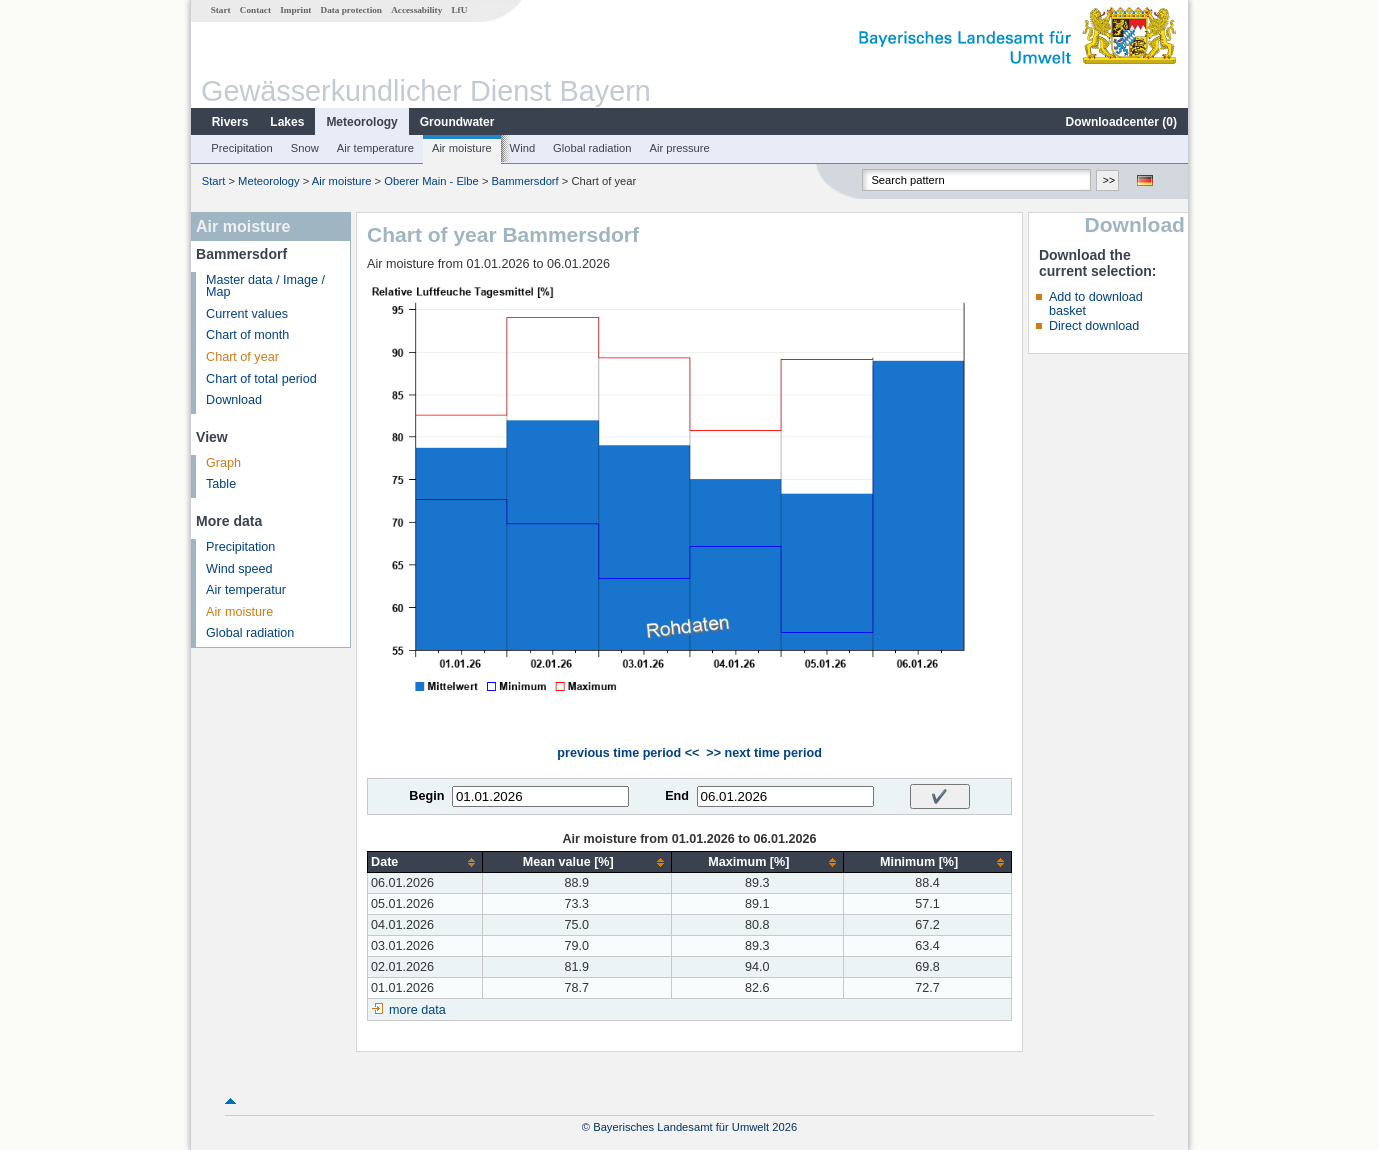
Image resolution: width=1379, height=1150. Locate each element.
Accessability (416, 10)
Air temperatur (246, 590)
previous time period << (628, 753)
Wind (523, 148)
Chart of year (242, 357)
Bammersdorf (525, 181)
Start (221, 10)
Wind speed (239, 569)
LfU (459, 10)
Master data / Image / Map (265, 286)
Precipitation (242, 148)
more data (417, 1010)
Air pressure (679, 148)
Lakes (287, 122)
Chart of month (247, 335)
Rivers (230, 122)
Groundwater (457, 122)
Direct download (1094, 326)
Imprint (295, 10)
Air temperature (375, 148)
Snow (305, 148)
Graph (223, 463)
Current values (247, 314)
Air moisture (462, 148)
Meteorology (361, 122)
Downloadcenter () (1121, 122)
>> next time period (763, 753)
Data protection (351, 10)
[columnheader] (425, 862)
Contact (255, 10)
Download (234, 400)
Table (221, 484)
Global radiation (592, 148)
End (677, 796)
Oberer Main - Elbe (431, 181)
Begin (426, 796)
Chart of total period (261, 379)
